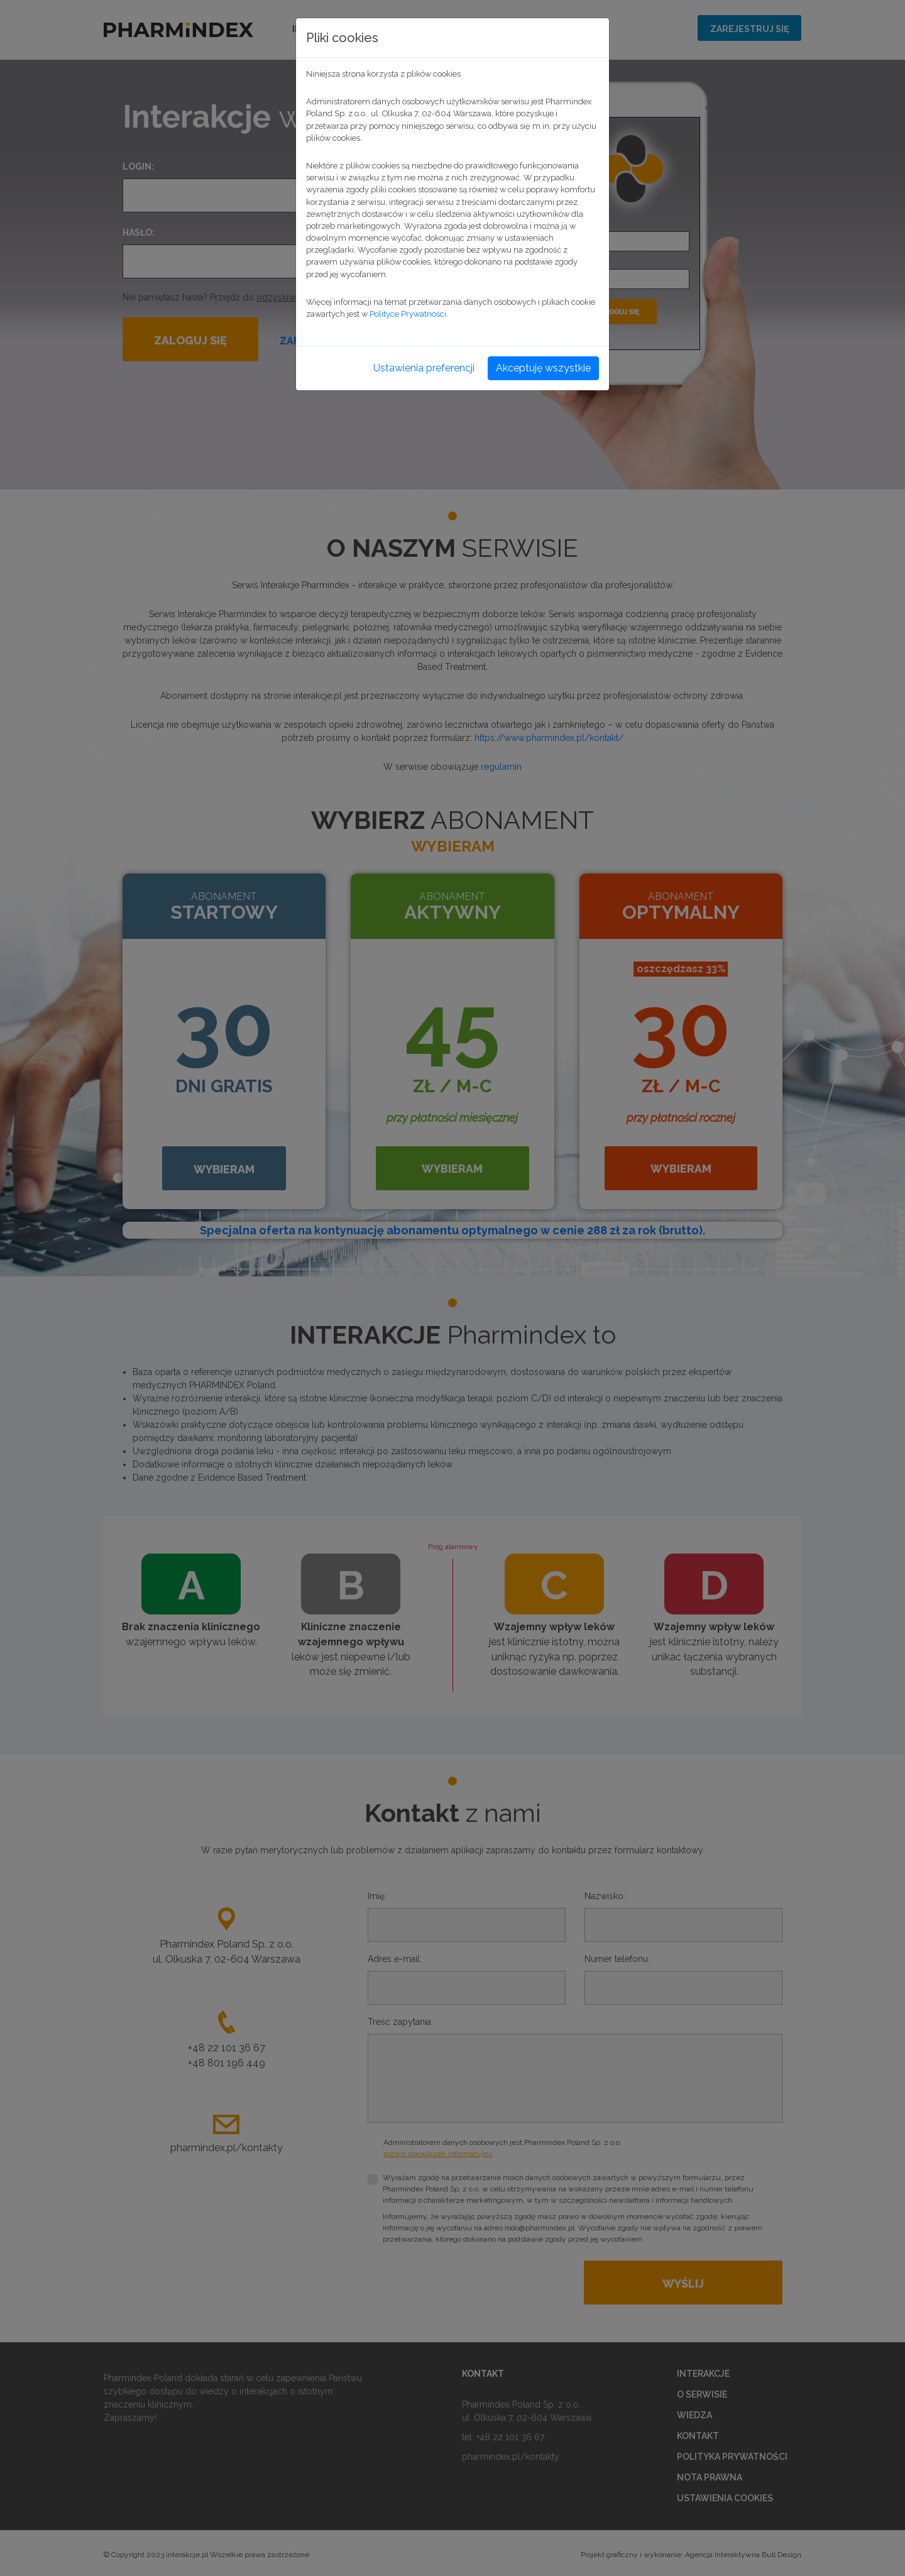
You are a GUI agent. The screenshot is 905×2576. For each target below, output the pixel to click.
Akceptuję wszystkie (543, 368)
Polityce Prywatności (408, 314)
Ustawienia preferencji (423, 368)
